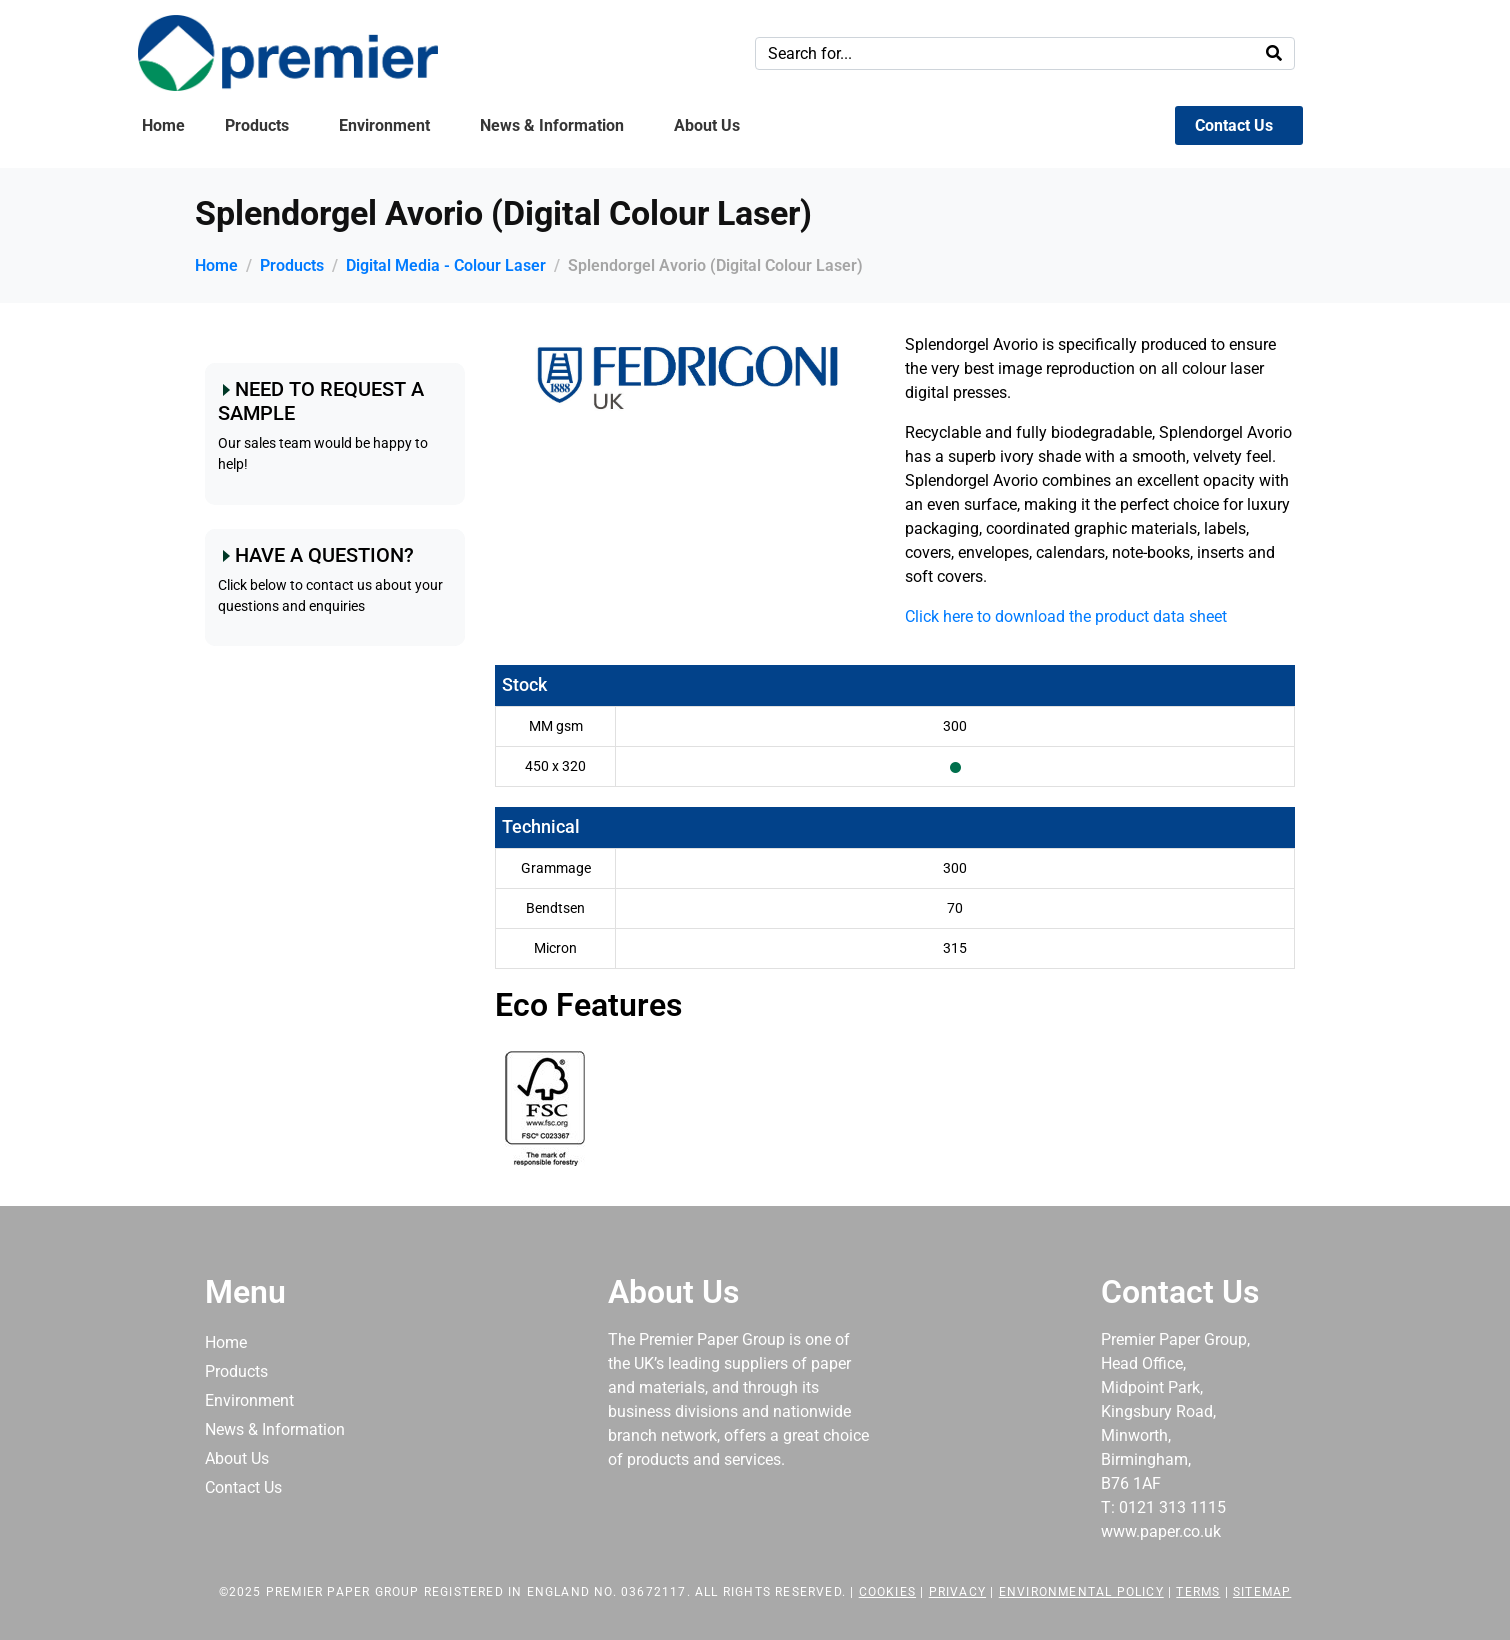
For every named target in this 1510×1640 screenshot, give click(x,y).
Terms (1198, 1592)
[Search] (1274, 53)
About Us (707, 125)
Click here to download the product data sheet (1066, 616)
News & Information (552, 125)
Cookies (887, 1592)
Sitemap (1262, 1592)
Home (163, 125)
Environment (384, 125)
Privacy (957, 1592)
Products (257, 125)
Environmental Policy (1081, 1592)
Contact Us (1234, 125)
